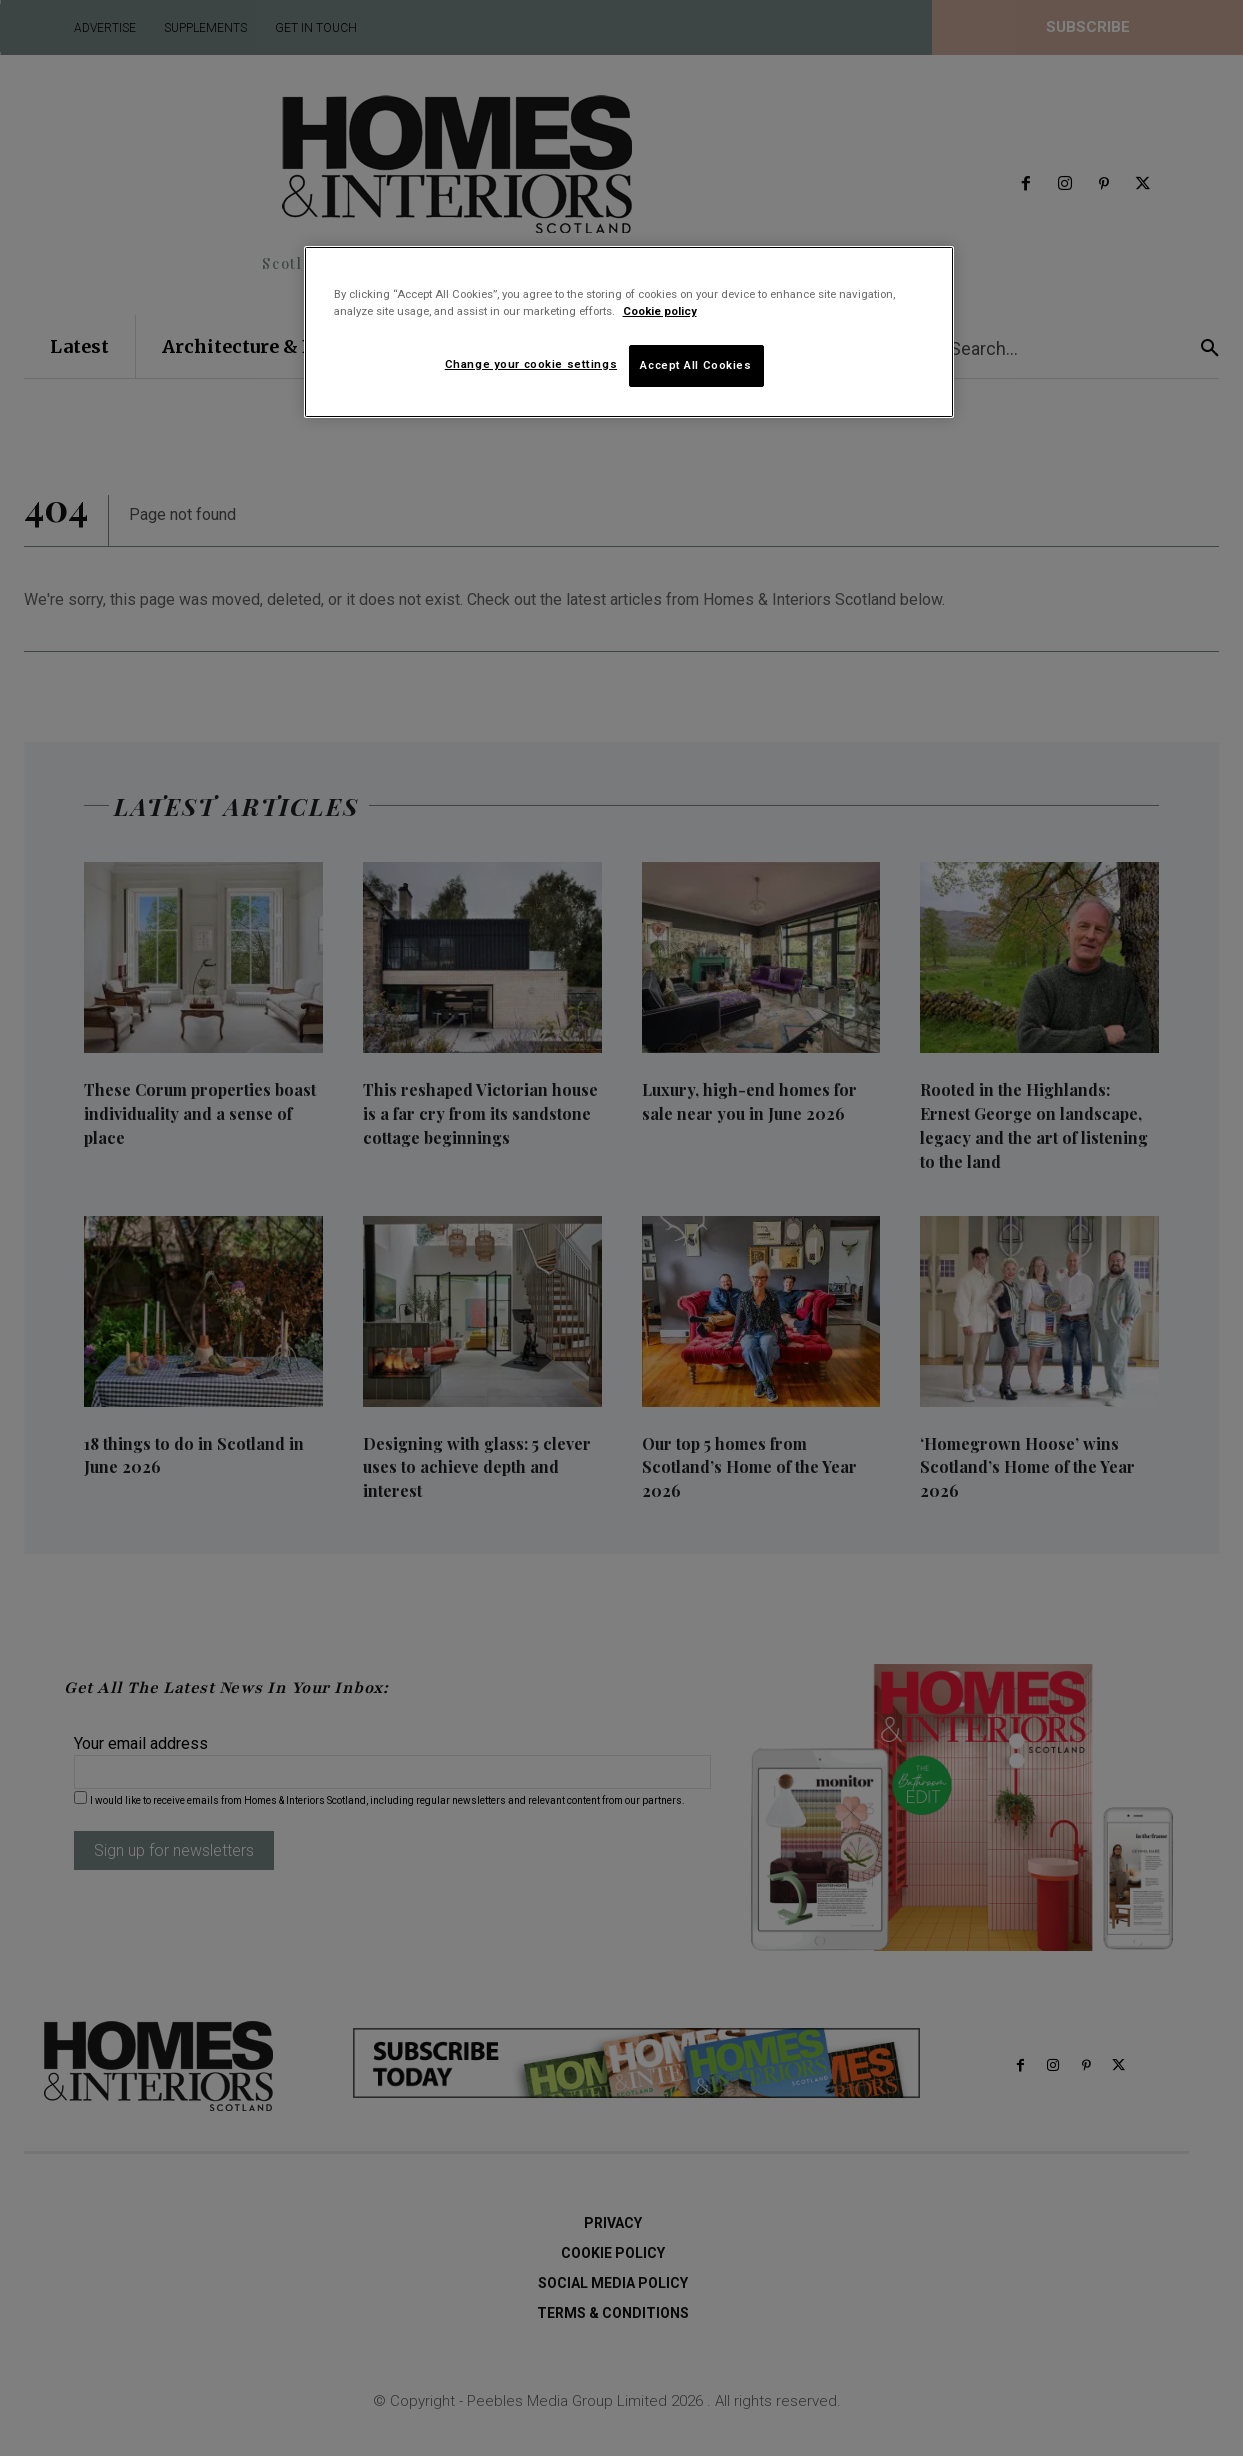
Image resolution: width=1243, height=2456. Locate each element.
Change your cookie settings (531, 364)
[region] (629, 332)
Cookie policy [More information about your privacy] (660, 311)
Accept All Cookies (695, 365)
